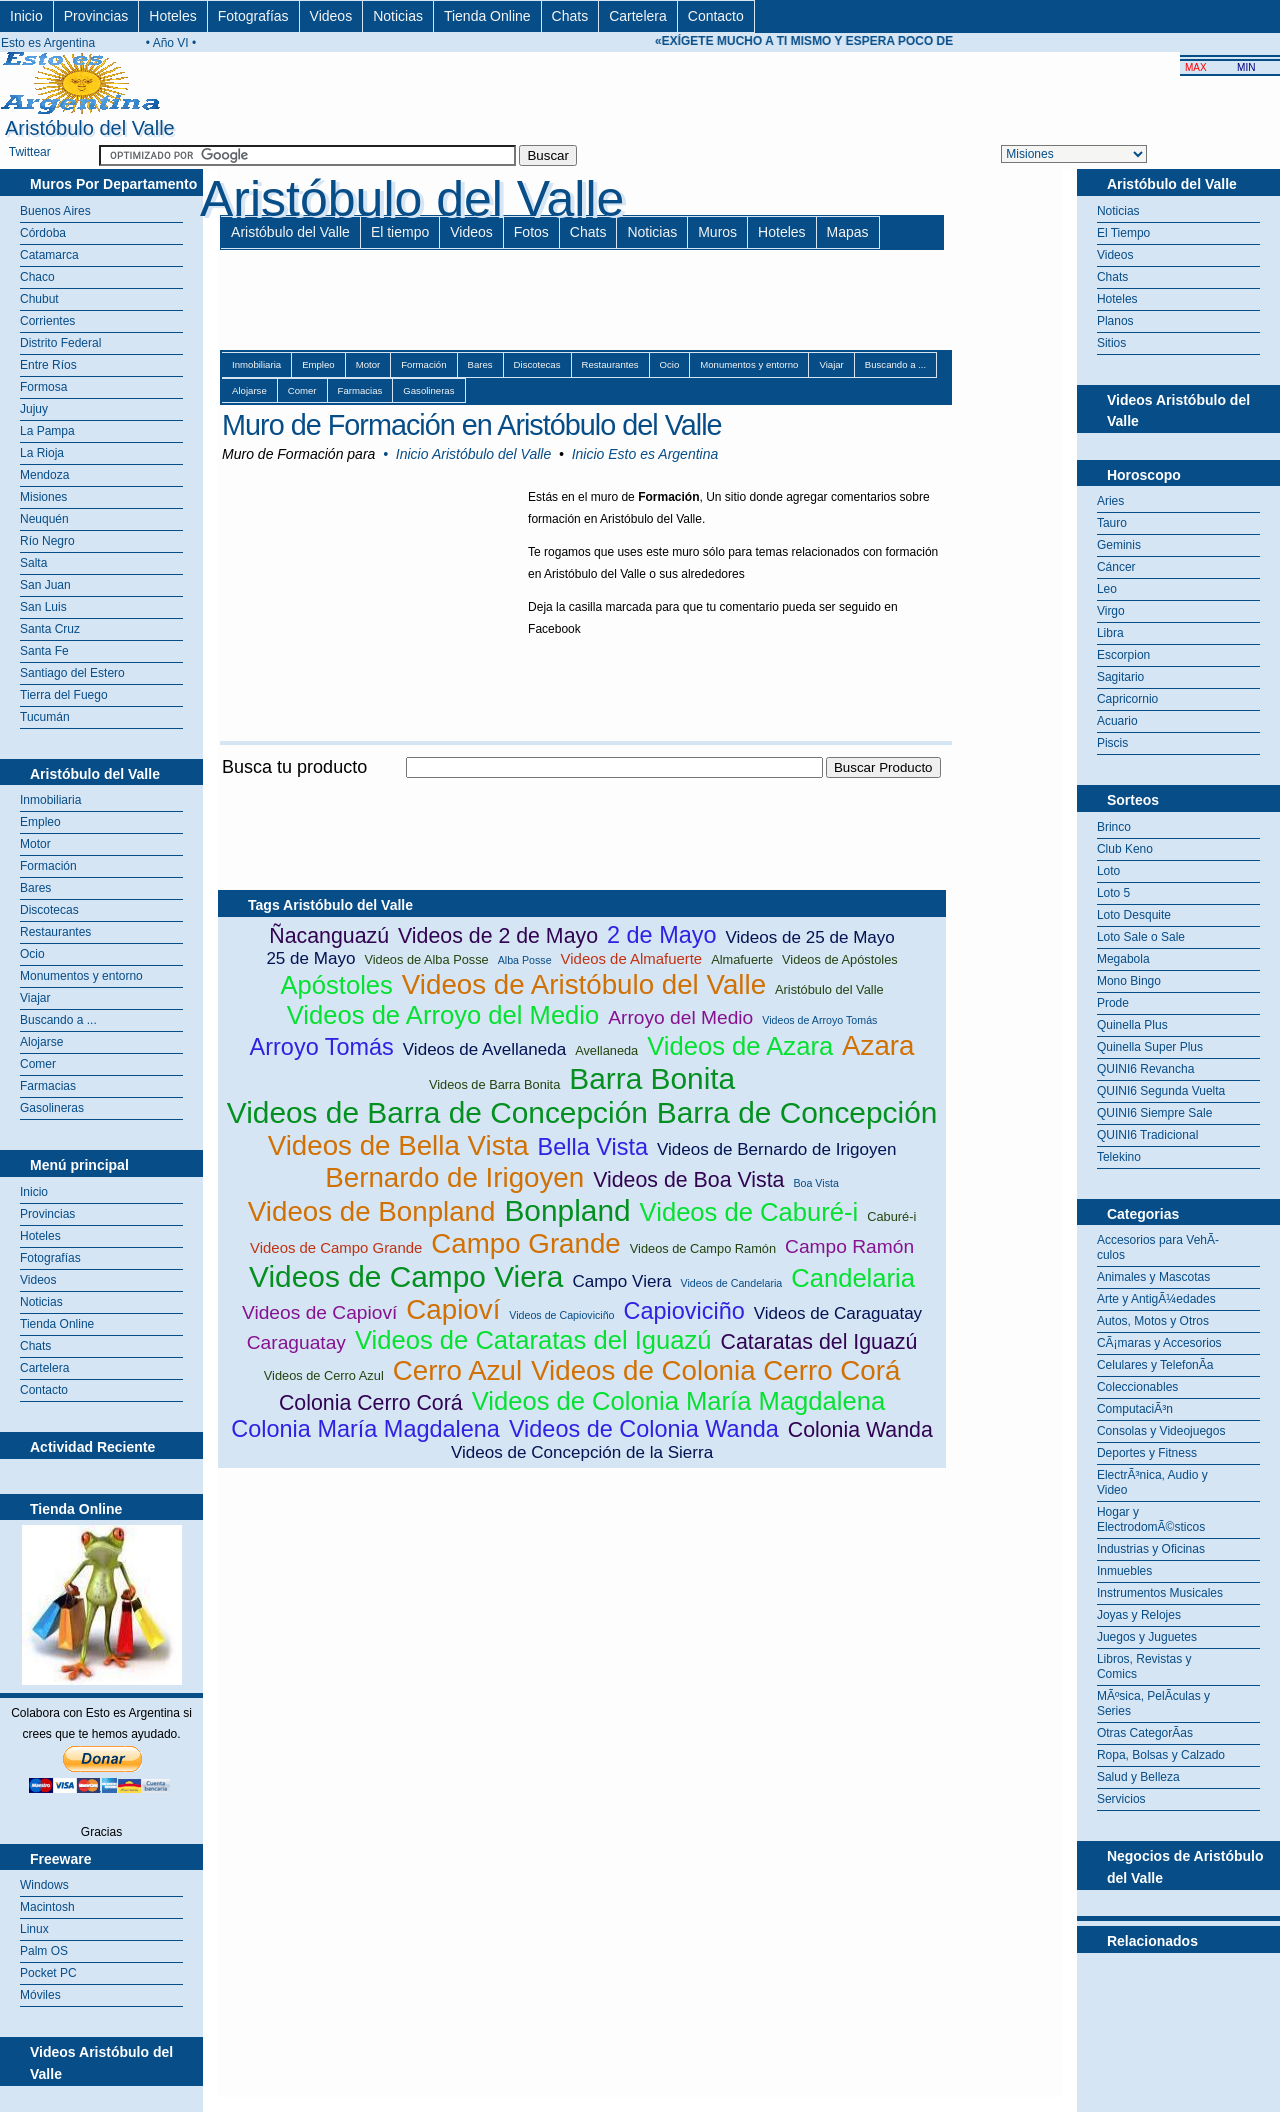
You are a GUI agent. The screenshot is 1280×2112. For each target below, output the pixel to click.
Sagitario (1120, 677)
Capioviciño (684, 1311)
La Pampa (47, 431)
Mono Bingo (1129, 981)
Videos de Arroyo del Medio (443, 1015)
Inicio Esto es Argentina (645, 454)
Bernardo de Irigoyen (454, 1177)
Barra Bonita (652, 1078)
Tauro (1112, 523)
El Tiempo (1123, 233)
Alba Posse (525, 960)
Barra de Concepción (797, 1112)
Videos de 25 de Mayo (809, 937)
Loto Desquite (1134, 915)
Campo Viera (621, 1281)
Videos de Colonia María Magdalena (679, 1401)
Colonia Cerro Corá (371, 1403)
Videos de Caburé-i (749, 1212)
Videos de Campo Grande (336, 1247)
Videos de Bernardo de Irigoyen (776, 1149)
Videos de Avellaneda (484, 1049)
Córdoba (43, 233)
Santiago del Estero (72, 673)
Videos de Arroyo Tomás (819, 1020)
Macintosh (47, 1907)
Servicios (1121, 1799)
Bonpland (567, 1210)
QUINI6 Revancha (1145, 1069)
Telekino (1119, 1157)
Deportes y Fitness (1147, 1453)
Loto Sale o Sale (1141, 937)
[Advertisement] (582, 789)
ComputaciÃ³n (1135, 1409)
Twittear (30, 152)
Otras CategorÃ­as (1145, 1733)
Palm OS (44, 1951)
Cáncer (1116, 567)
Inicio (26, 16)
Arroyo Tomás (322, 1047)
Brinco (1114, 827)
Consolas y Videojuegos (1161, 1431)
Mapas (848, 232)
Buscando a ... (58, 1020)
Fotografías (253, 16)
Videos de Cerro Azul (324, 1375)
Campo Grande (526, 1243)
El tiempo (400, 232)
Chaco (37, 277)
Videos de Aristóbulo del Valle (584, 984)
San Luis (43, 607)
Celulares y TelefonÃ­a (1155, 1365)
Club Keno (1125, 849)
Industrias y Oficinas (1151, 1549)
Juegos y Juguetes (1147, 1637)
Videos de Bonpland (372, 1211)
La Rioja (42, 453)
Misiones (43, 497)
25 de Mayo (310, 958)
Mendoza (44, 475)
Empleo (40, 822)
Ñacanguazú (329, 936)
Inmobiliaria (50, 800)
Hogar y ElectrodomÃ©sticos (1151, 1519)
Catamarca (49, 255)
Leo (1107, 589)
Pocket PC (48, 1973)
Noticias (398, 16)
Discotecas (49, 910)
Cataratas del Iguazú (819, 1342)
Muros (717, 232)
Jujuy (34, 409)
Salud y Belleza (1138, 1777)
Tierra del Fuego (64, 695)
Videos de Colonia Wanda (644, 1429)
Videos (331, 16)
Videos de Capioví (319, 1312)
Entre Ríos (48, 365)
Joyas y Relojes (1139, 1615)
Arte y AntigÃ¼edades (1156, 1299)
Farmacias (48, 1086)
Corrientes (47, 321)
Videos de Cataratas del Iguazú (533, 1340)
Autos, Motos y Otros (1153, 1321)
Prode (1113, 1003)
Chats (570, 16)
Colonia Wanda (860, 1430)
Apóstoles (336, 985)
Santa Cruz (50, 629)
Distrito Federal (60, 343)
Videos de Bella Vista (398, 1145)
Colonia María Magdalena (365, 1429)
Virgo (1111, 611)
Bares (35, 888)
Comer (38, 1064)
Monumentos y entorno (81, 976)
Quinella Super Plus (1150, 1047)
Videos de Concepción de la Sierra (582, 1452)
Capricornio (1127, 699)
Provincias (96, 16)
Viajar (35, 998)
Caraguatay (296, 1342)
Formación (48, 866)
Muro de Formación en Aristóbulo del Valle (472, 425)
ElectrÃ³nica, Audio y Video (1152, 1482)
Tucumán (45, 717)
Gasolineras (52, 1108)
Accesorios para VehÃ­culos (1158, 1247)
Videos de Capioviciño (561, 1315)
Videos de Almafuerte (632, 958)
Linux (34, 1929)
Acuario (1117, 721)
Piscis (1112, 743)
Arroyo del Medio (680, 1017)
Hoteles (172, 16)
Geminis (1119, 545)
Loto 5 (1113, 893)
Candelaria (853, 1278)
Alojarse (41, 1042)
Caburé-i (891, 1216)
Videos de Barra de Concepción (437, 1112)
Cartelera (638, 16)
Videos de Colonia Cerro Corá (715, 1370)
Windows (44, 1885)
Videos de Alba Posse (426, 959)
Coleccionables (1137, 1387)
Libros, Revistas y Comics (1144, 1666)
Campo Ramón (849, 1246)
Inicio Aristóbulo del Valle (473, 454)
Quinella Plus (1132, 1025)
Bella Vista (593, 1147)
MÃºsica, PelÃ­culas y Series (1153, 1703)
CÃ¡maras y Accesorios (1159, 1343)
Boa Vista (815, 1183)
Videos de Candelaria (732, 1283)
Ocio (32, 954)
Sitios (1111, 343)
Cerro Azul (457, 1370)
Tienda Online (487, 16)
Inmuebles (1124, 1571)
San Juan (45, 585)
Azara (878, 1045)
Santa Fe (44, 651)
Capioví (453, 1309)
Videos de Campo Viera (406, 1276)
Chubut (39, 299)
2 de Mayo (662, 935)
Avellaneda (606, 1050)
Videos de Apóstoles (840, 959)
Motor (35, 844)
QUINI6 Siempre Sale (1154, 1113)
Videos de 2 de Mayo (498, 936)
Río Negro (47, 541)
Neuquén (44, 519)
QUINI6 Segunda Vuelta (1161, 1091)
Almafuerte (742, 959)
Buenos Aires (55, 211)
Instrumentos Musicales (1160, 1593)
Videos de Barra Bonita (494, 1084)
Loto (1108, 871)
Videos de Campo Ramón (703, 1248)
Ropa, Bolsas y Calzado (1161, 1755)
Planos (1115, 321)
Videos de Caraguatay (838, 1313)
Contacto (716, 16)
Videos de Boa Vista (688, 1180)
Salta (33, 563)
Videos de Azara (740, 1046)
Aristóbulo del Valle (290, 232)
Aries (1110, 501)
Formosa (43, 387)
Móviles (40, 1995)
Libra (1110, 633)
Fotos (531, 232)
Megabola (1123, 959)
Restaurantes (55, 932)
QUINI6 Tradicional (1147, 1135)
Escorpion (1123, 655)
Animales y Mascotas (1153, 1277)
